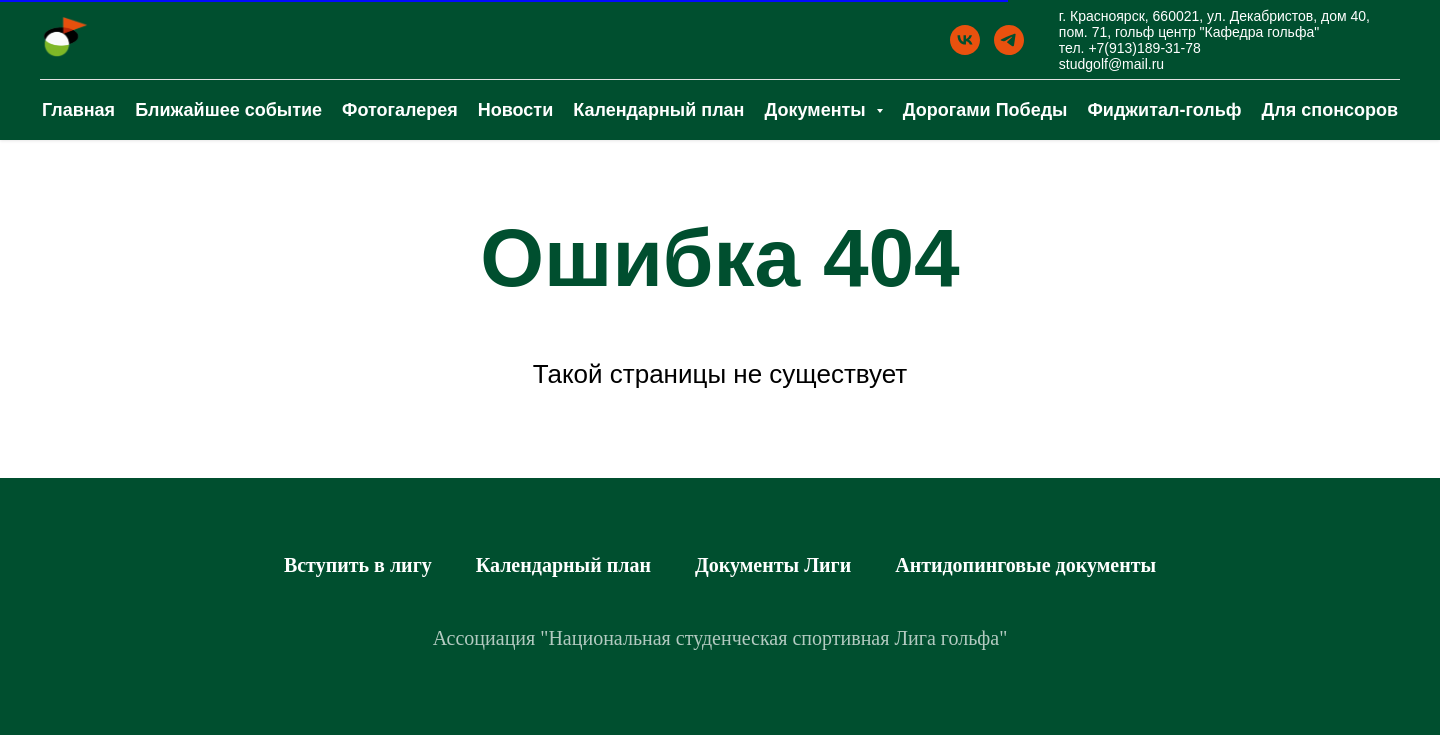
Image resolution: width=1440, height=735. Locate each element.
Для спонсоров (1330, 110)
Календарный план (658, 110)
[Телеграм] (1009, 40)
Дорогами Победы (985, 110)
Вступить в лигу (358, 565)
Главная (78, 110)
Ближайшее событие (228, 110)
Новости (515, 110)
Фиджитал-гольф (1165, 110)
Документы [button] (818, 110)
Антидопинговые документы (1025, 565)
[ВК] (965, 40)
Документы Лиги (773, 565)
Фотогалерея (400, 110)
